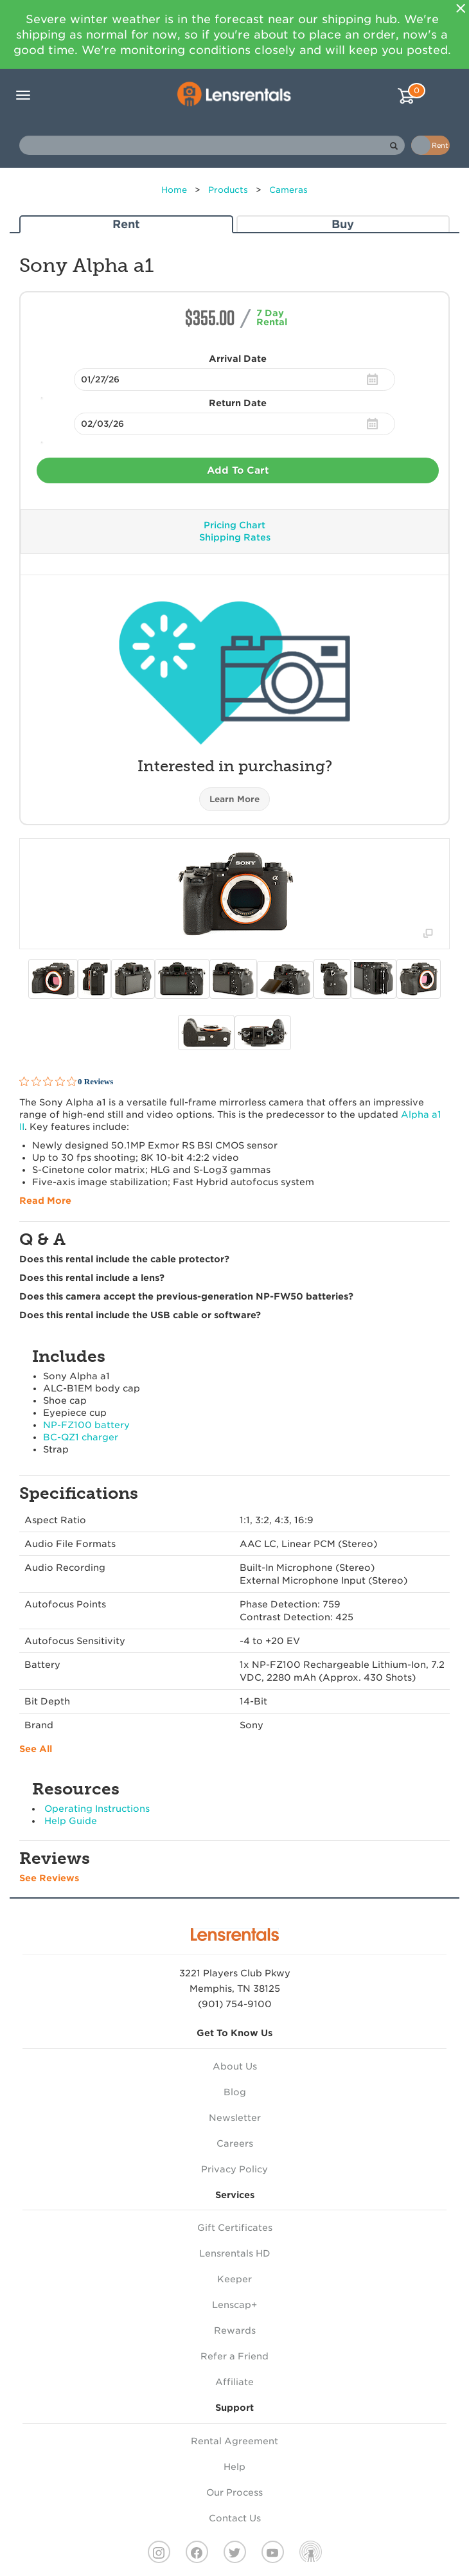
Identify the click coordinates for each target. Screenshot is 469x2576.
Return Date (238, 403)
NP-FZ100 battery (86, 1425)
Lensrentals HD (234, 2253)
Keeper (234, 2279)
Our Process (234, 2492)
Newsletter (235, 2118)
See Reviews (49, 1878)
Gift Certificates (234, 2228)
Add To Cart (238, 470)
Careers (235, 2143)
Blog (235, 2092)
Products (228, 190)
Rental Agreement (234, 2441)
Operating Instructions (97, 1808)
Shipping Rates (234, 537)
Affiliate (234, 2382)
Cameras (288, 190)
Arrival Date (238, 358)
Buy (343, 224)
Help (234, 2467)
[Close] (460, 8)
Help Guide (70, 1821)
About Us (235, 2066)
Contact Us (235, 2518)
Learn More (234, 799)
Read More (45, 1200)
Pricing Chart (234, 525)
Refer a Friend (234, 2356)
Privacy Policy (234, 2169)
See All (35, 1749)
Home (174, 190)
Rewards (235, 2330)
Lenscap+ (234, 2305)
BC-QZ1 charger (80, 1437)
